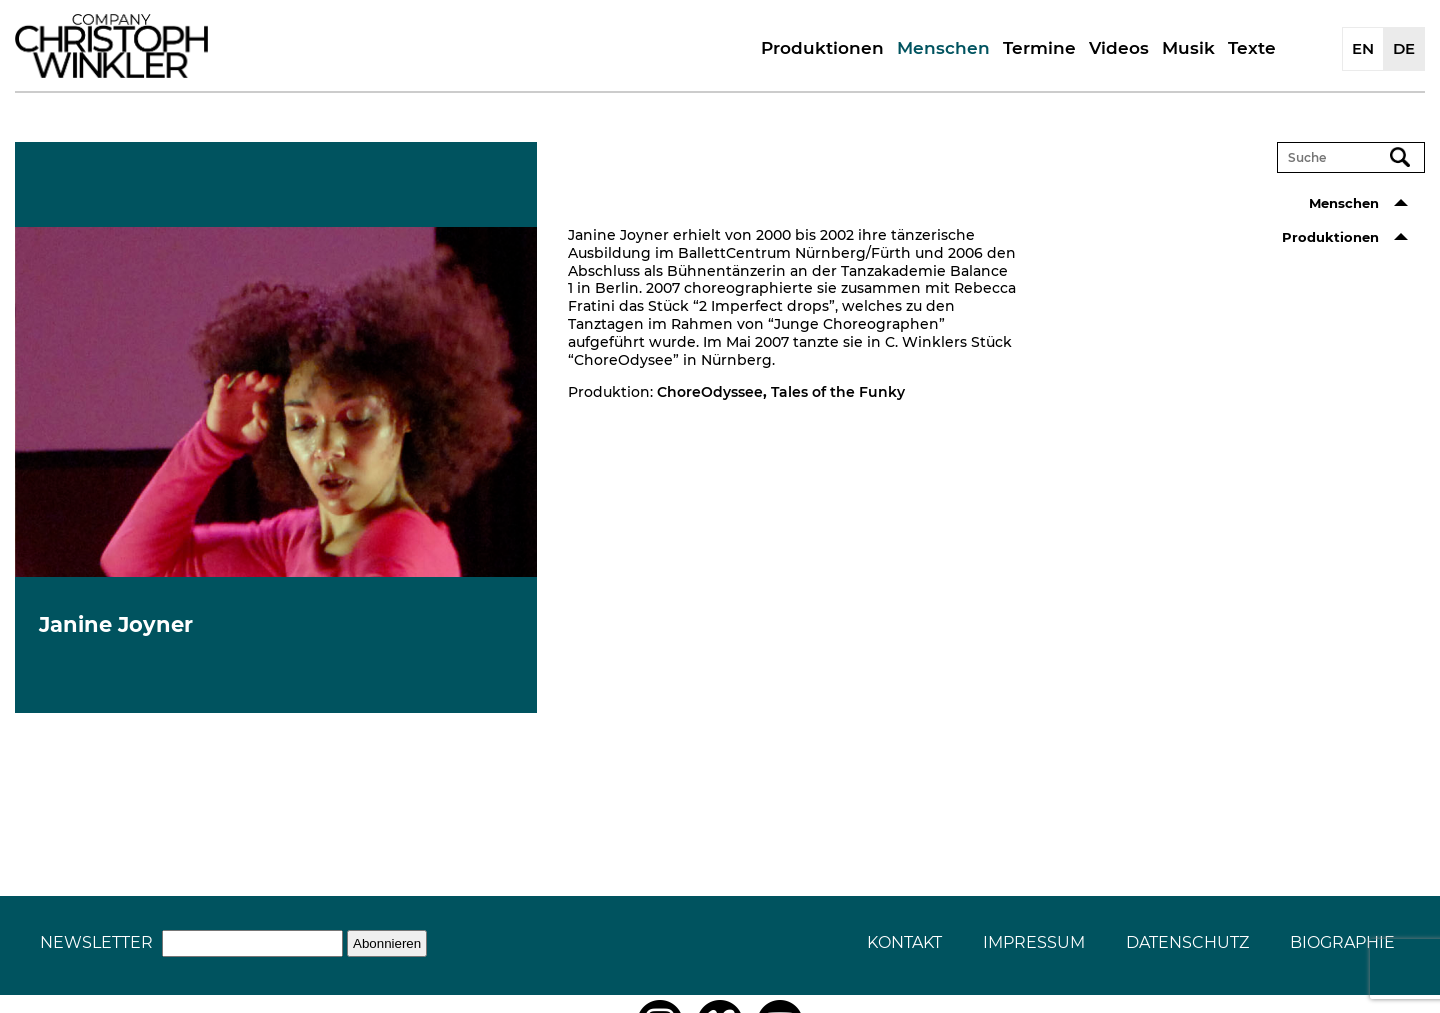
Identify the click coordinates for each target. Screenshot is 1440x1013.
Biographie (1342, 942)
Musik (1188, 48)
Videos (1119, 48)
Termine (1039, 48)
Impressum (1034, 942)
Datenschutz (1187, 942)
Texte (1252, 48)
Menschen (943, 48)
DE (1404, 48)
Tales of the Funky (838, 392)
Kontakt (904, 942)
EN (1363, 48)
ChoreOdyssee (710, 392)
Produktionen (822, 48)
